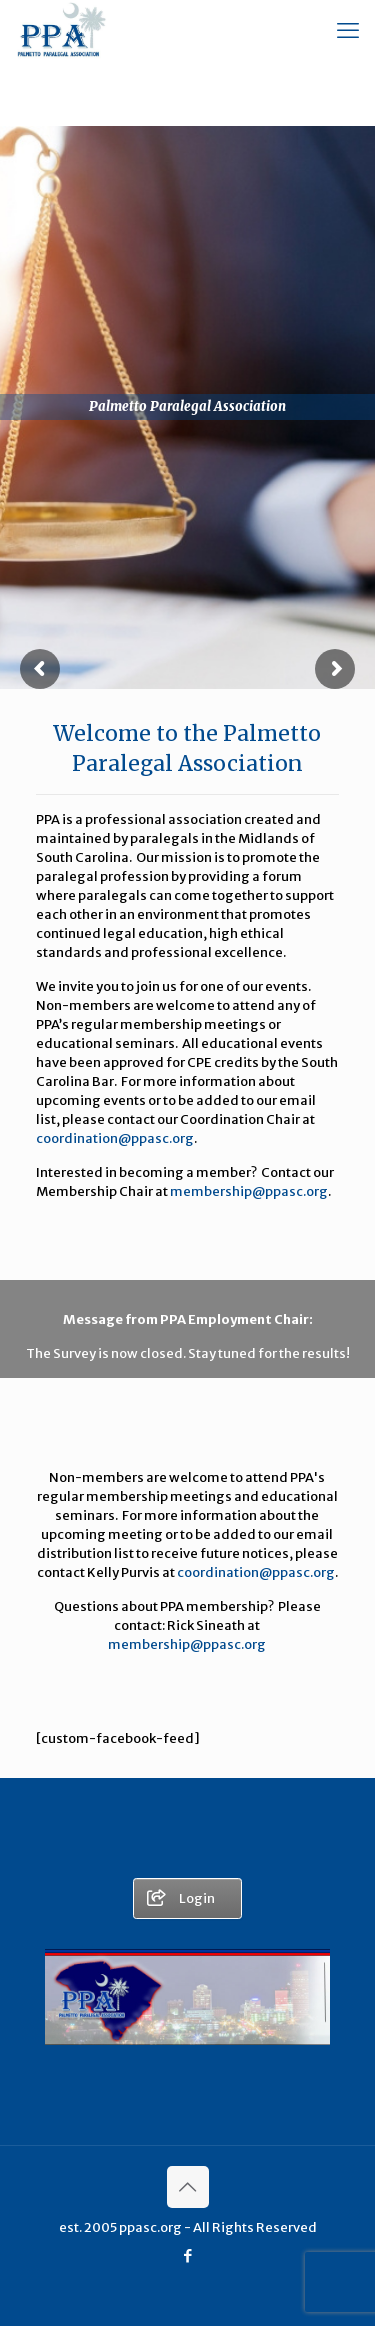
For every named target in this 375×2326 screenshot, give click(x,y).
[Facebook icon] (187, 2255)
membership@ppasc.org (249, 1191)
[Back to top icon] (188, 2187)
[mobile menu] (348, 30)
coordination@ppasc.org (115, 1138)
